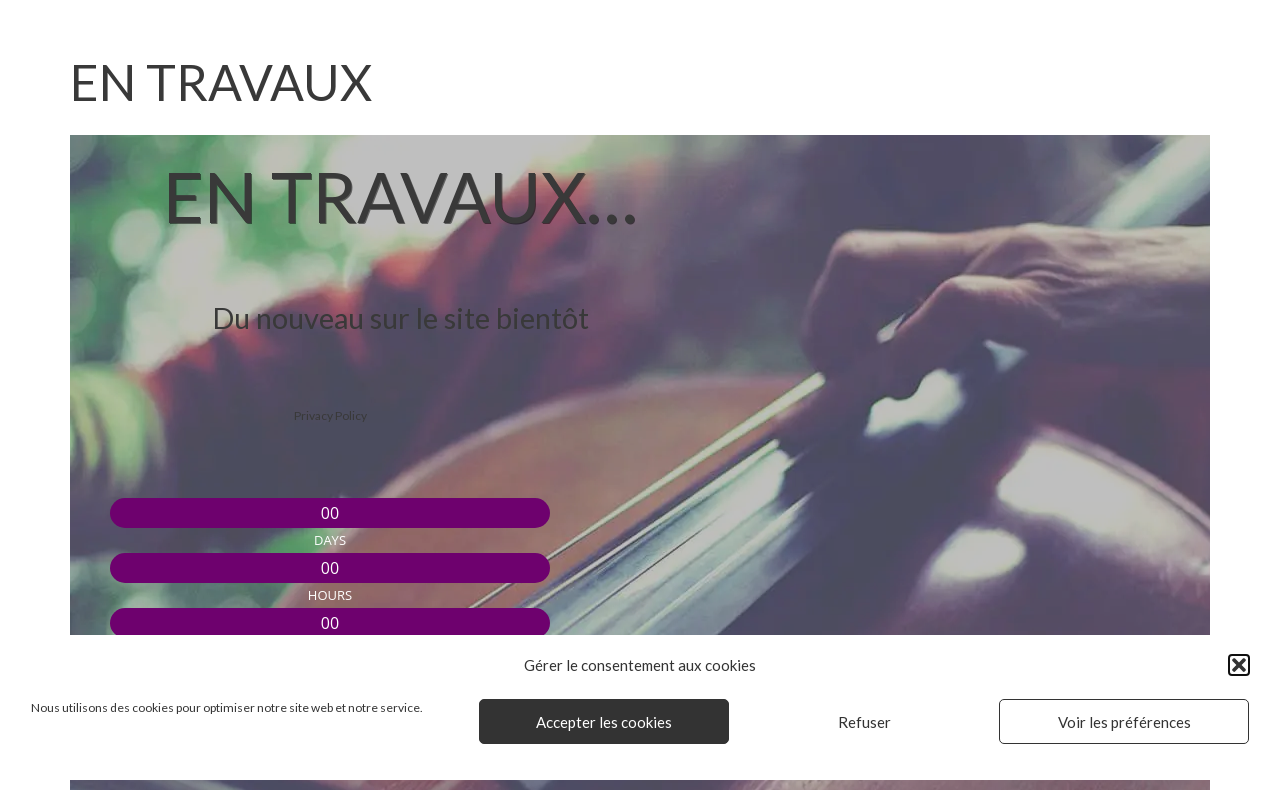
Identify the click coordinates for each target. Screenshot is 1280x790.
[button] (1239, 665)
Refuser (864, 722)
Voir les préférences (1124, 722)
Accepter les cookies (604, 722)
